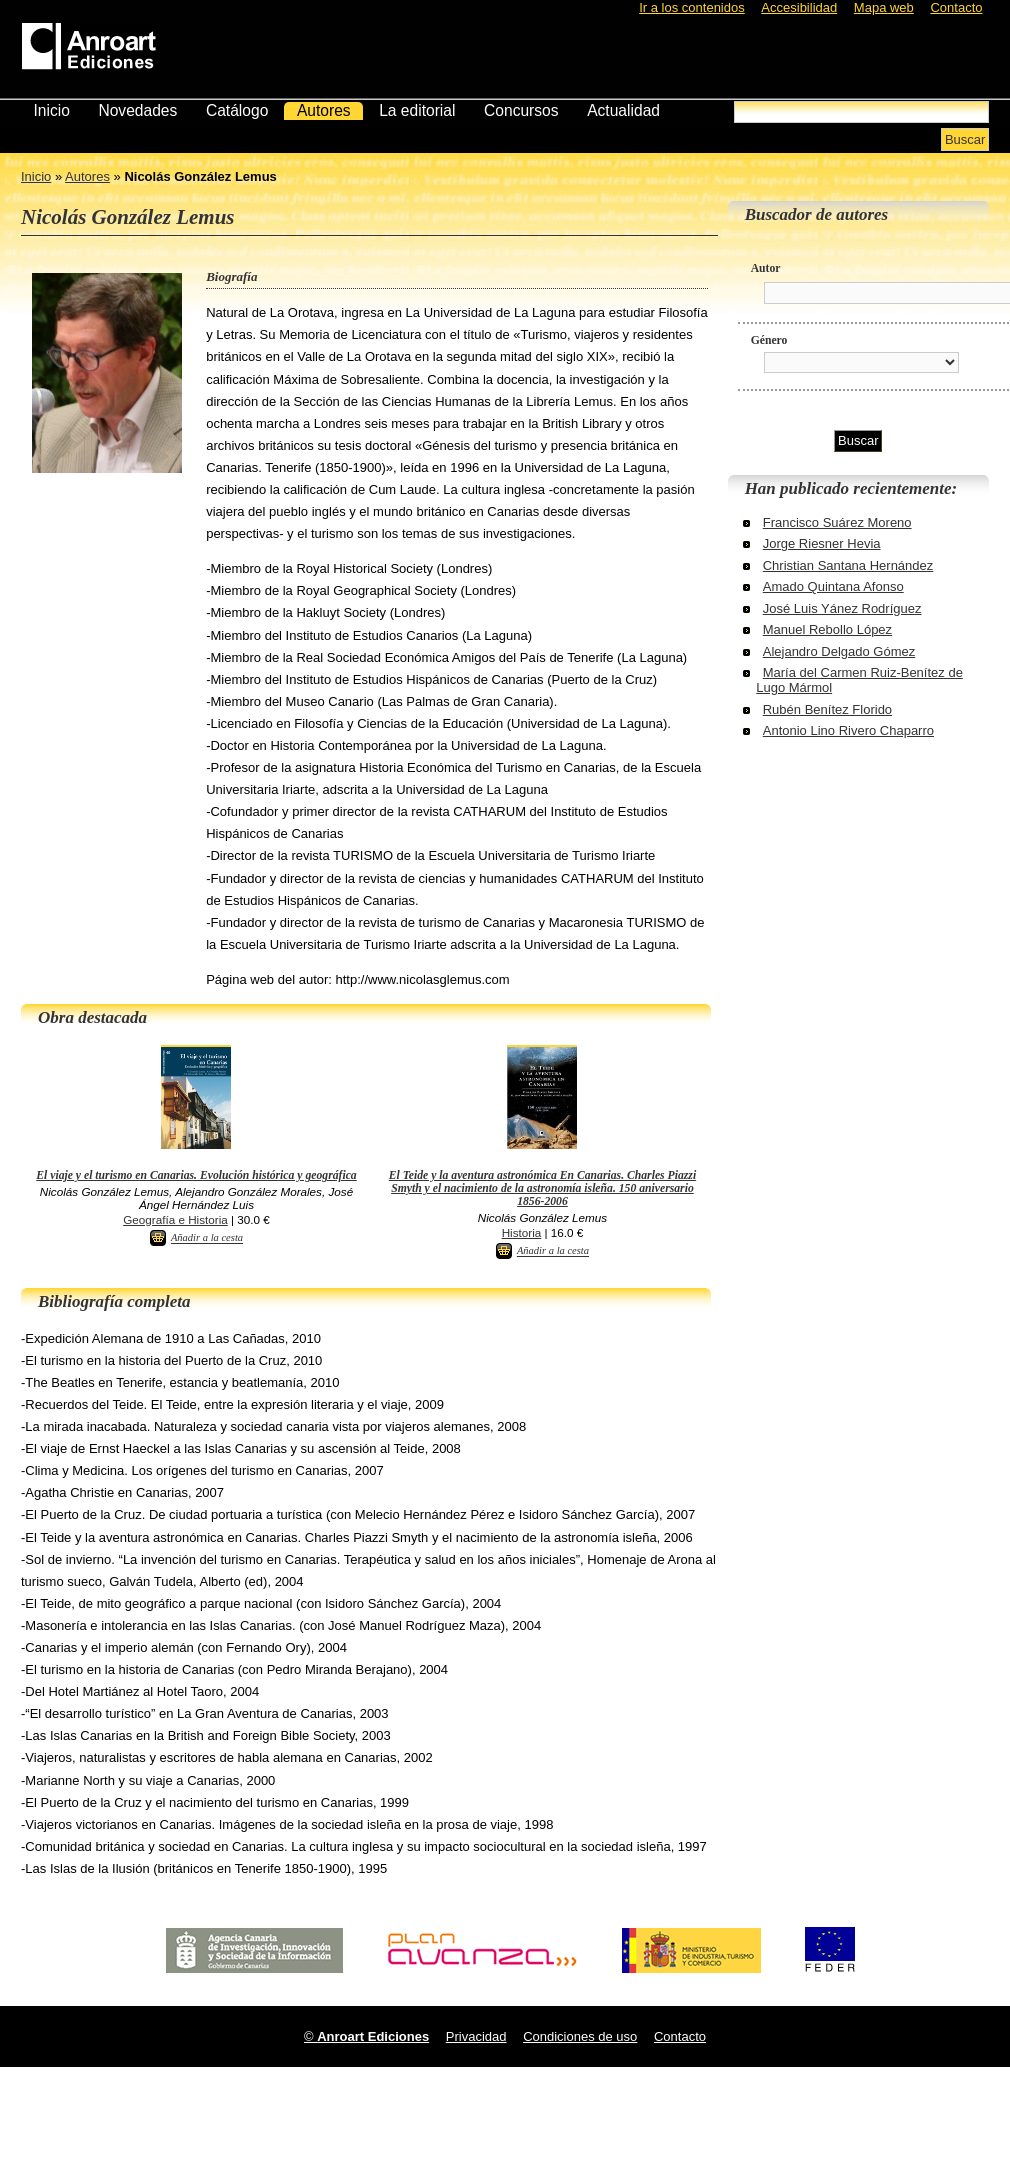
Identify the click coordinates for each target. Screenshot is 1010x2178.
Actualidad (623, 110)
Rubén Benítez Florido (827, 709)
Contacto (956, 7)
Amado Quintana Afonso (833, 586)
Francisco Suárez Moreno (837, 522)
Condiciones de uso (580, 2036)
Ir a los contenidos (692, 7)
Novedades (137, 110)
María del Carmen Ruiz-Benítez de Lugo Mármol (859, 680)
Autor (766, 268)
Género (769, 340)
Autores (324, 110)
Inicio (51, 110)
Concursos (521, 110)
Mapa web (884, 7)
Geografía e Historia (175, 1219)
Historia (522, 1232)
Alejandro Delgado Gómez (839, 651)
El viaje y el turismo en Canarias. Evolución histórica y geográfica (196, 1175)
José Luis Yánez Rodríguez (842, 608)
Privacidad (476, 2036)
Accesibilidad (799, 7)
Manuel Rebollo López (827, 629)
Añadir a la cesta (207, 1238)
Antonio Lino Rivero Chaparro (848, 730)
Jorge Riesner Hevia (822, 543)
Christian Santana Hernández (848, 565)
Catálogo (237, 110)
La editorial (417, 110)
